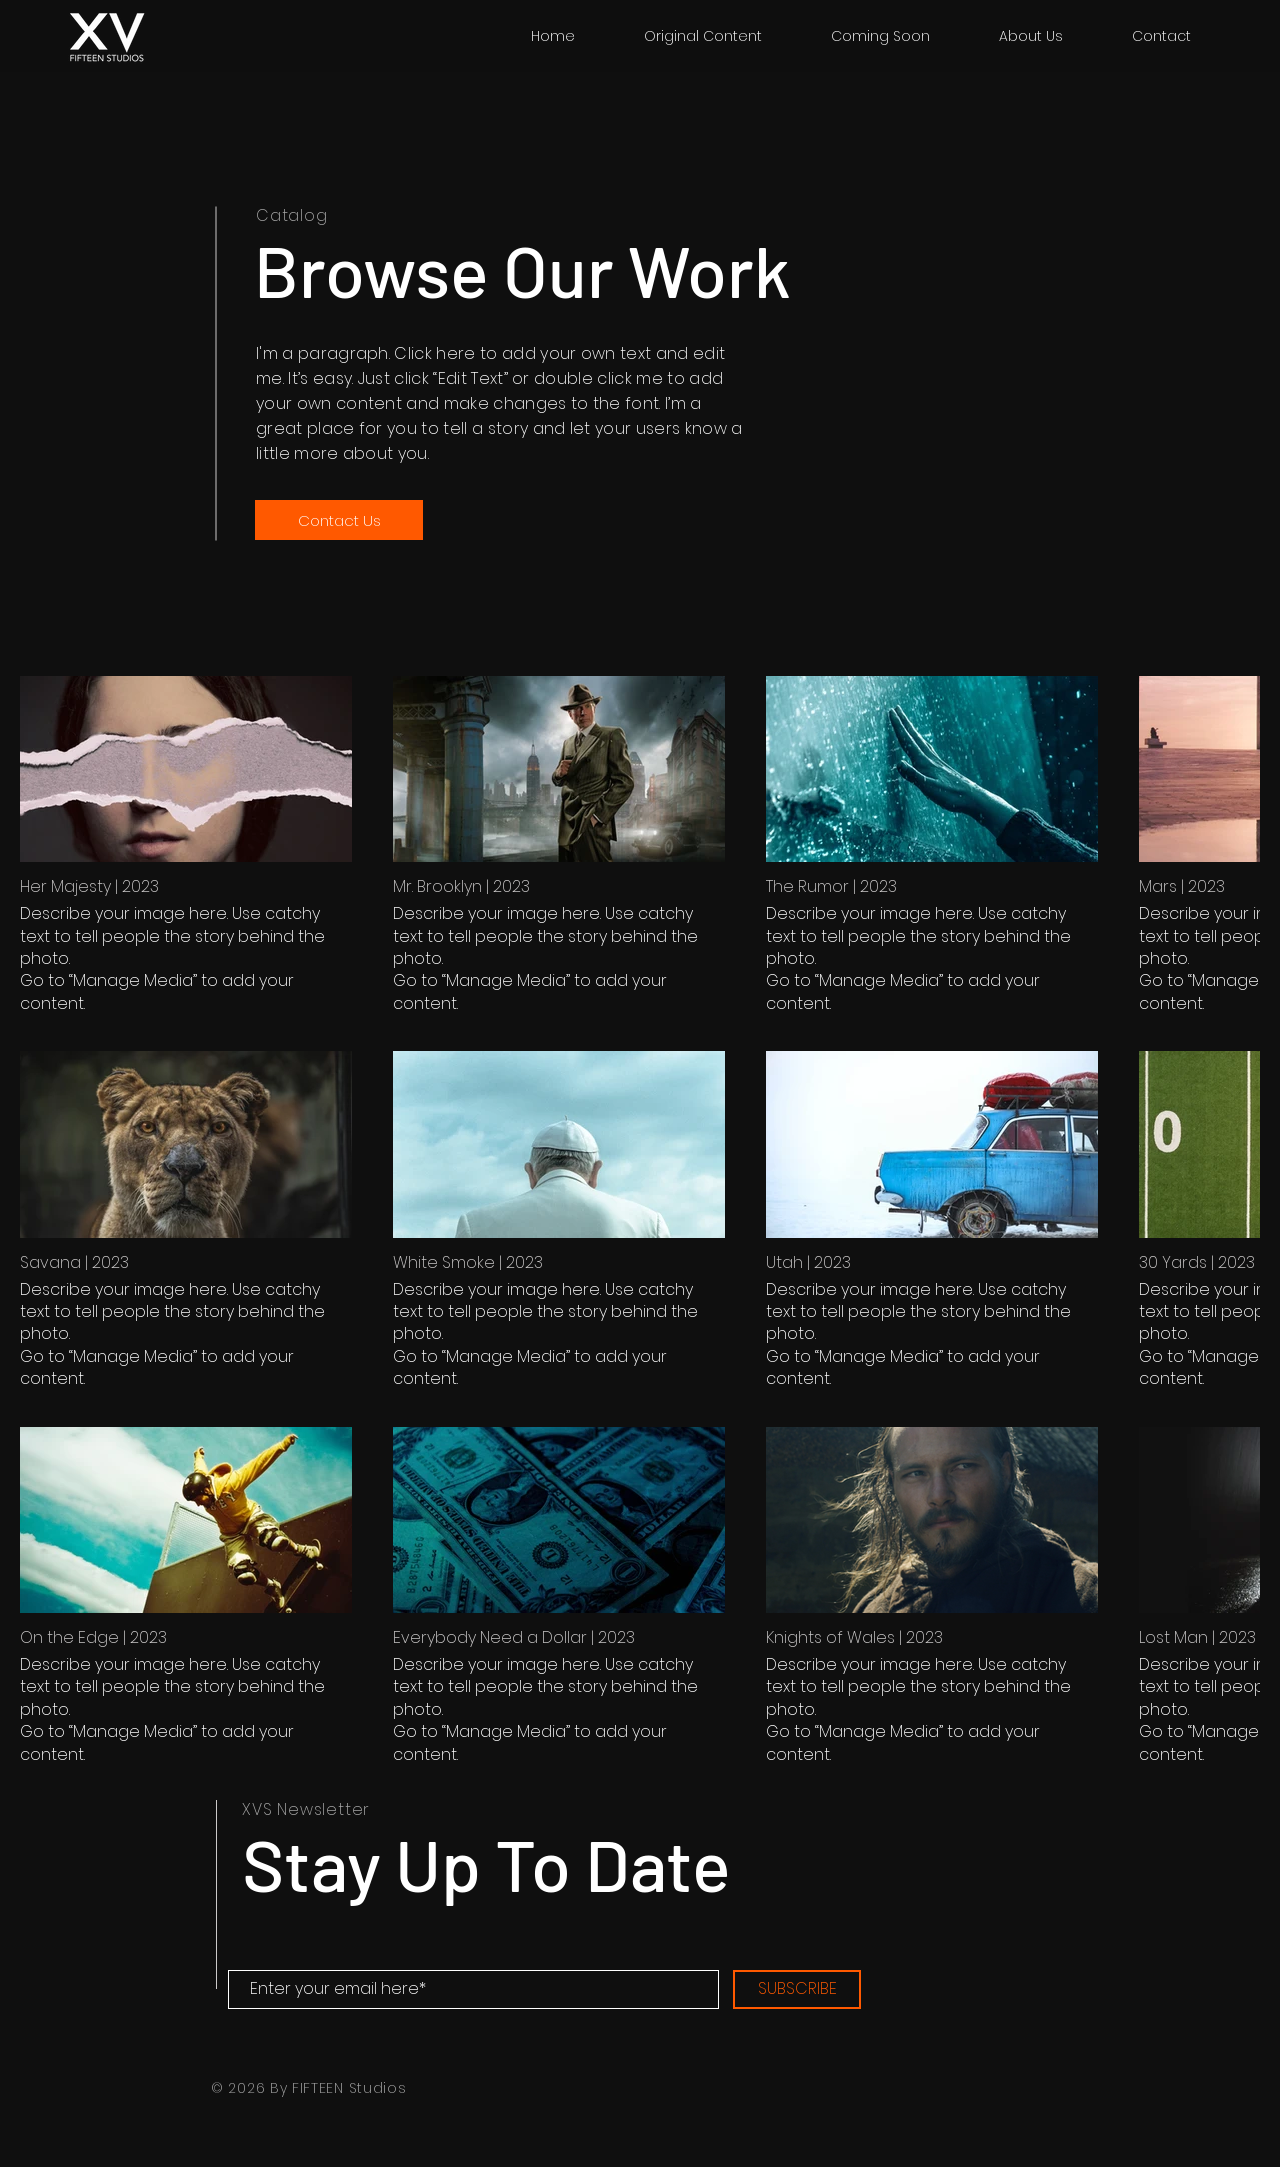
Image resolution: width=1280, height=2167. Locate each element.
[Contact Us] (339, 520)
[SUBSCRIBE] (797, 1989)
